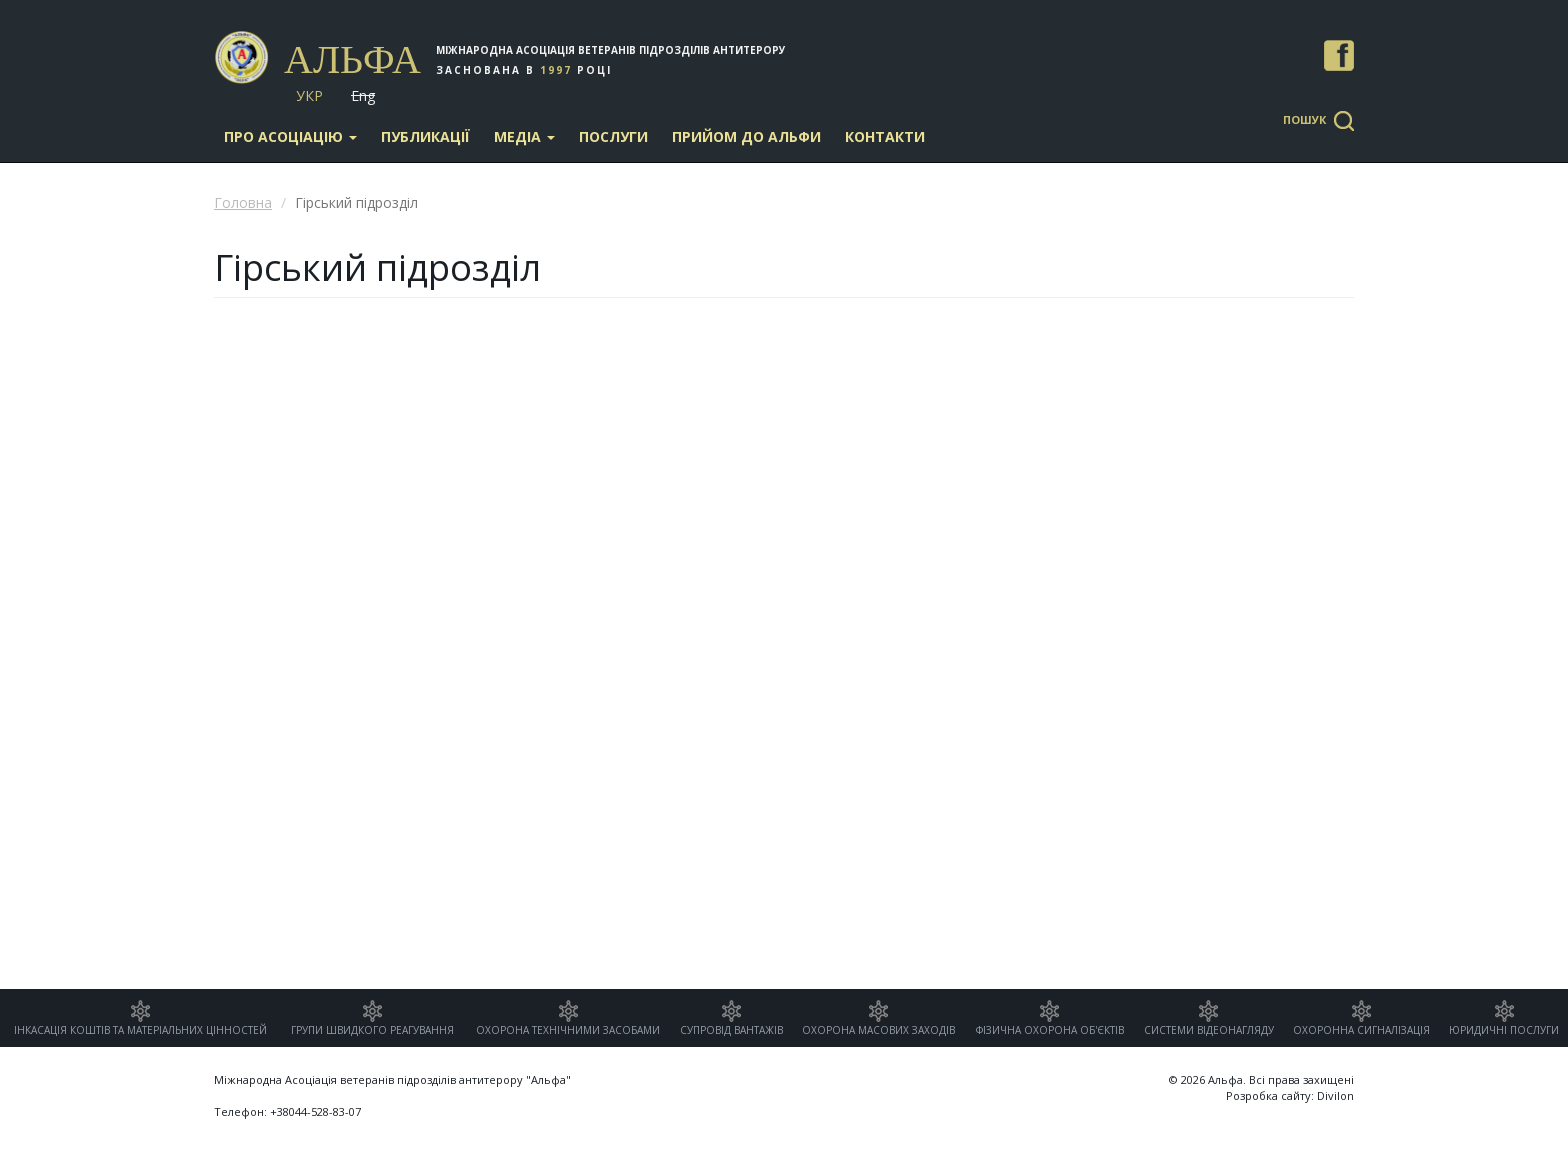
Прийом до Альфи (746, 136)
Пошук (1304, 119)
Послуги (613, 136)
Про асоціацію (290, 136)
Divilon (1335, 1095)
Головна (243, 202)
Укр (309, 95)
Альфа (352, 59)
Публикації (425, 136)
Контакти (885, 136)
